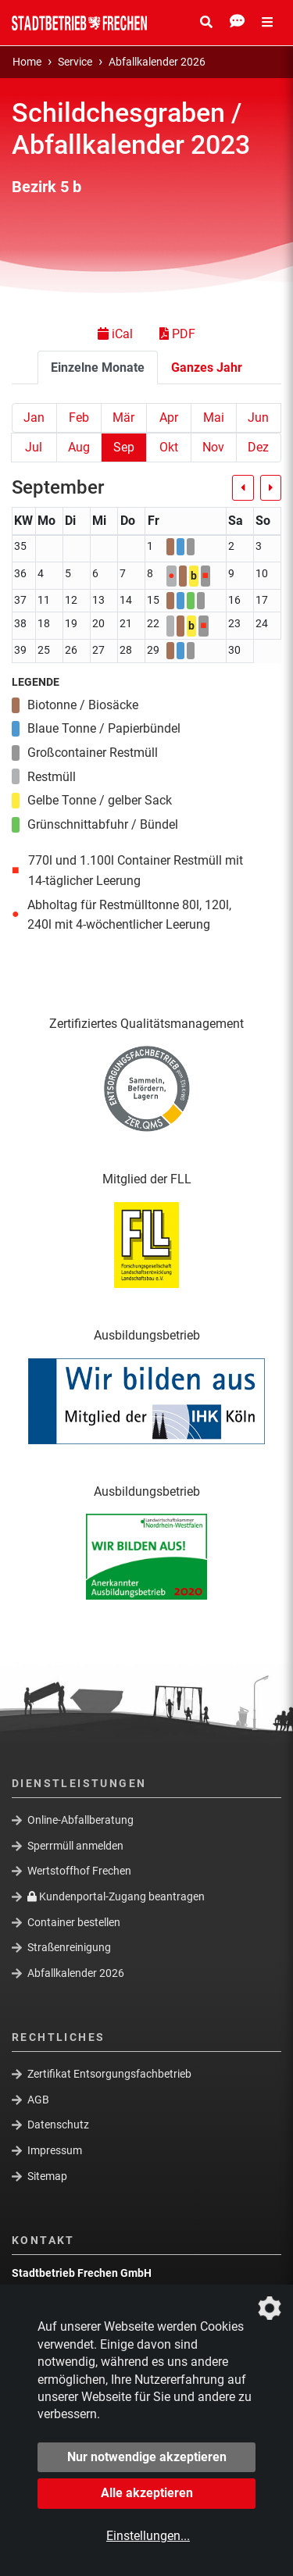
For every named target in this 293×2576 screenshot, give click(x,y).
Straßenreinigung (69, 1947)
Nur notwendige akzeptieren (147, 2456)
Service (75, 62)
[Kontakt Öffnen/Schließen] (237, 22)
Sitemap (47, 2176)
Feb (79, 417)
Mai (213, 417)
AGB (38, 2099)
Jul (33, 447)
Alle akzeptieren (147, 2492)
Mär (123, 417)
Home (27, 62)
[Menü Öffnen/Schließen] (267, 22)
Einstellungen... (148, 2535)
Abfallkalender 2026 (157, 62)
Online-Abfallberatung (80, 1820)
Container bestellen (73, 1921)
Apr (168, 417)
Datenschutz (58, 2124)
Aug (79, 447)
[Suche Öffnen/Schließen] (206, 22)
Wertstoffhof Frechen (79, 1870)
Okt (168, 447)
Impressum (54, 2150)
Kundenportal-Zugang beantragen (116, 1896)
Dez (258, 447)
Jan (34, 417)
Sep (123, 447)
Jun (258, 417)
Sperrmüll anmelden (75, 1845)
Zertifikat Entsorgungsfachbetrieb (109, 2074)
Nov (213, 447)
